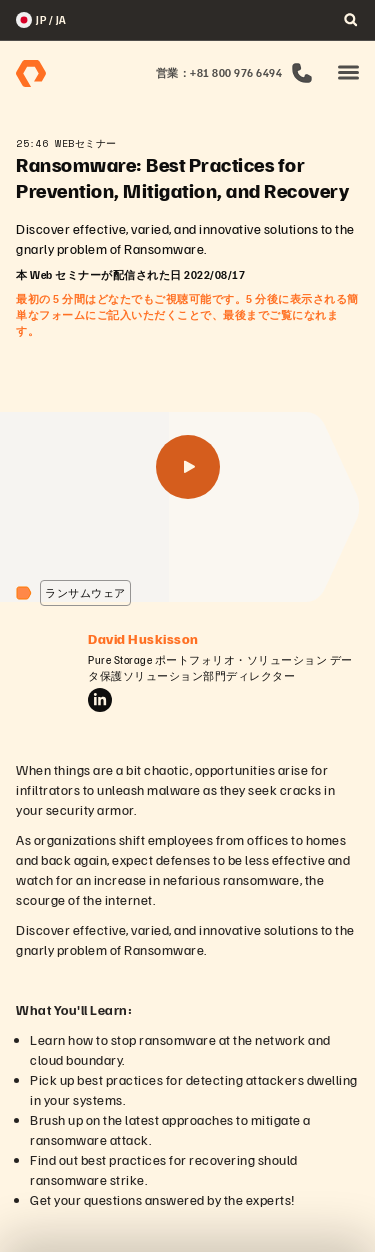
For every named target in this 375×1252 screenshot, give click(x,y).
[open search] (351, 20)
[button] (348, 73)
